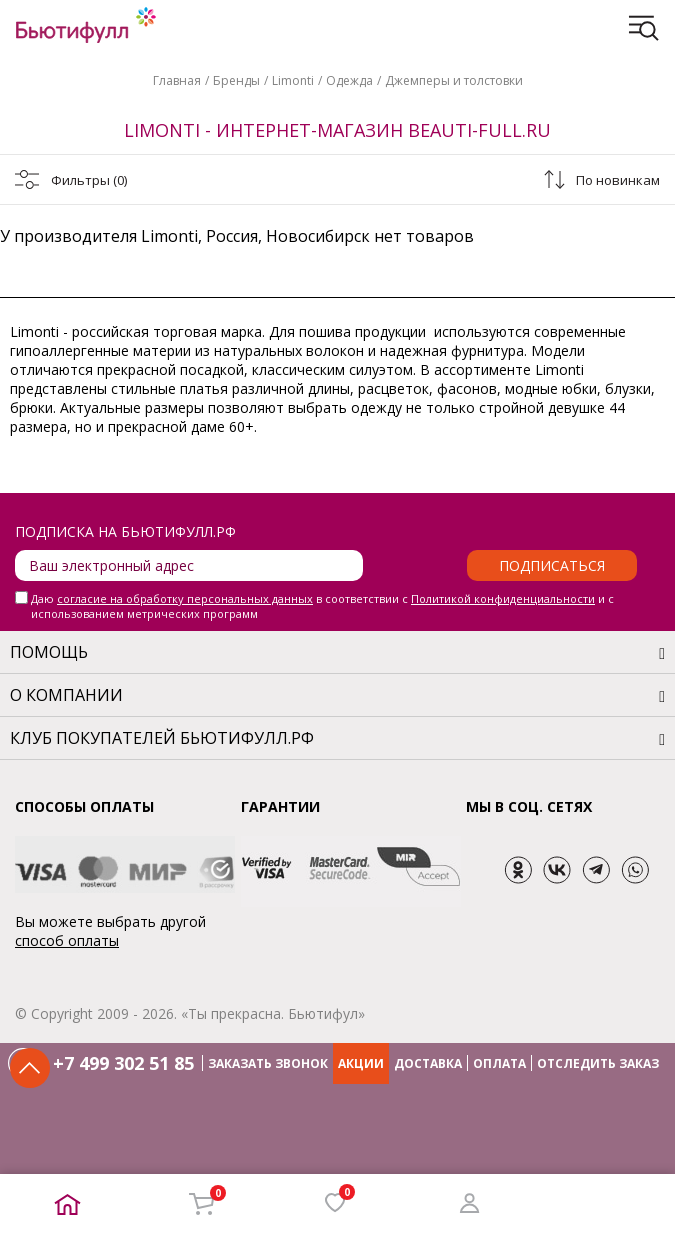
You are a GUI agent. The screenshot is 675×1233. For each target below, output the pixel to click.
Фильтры (89, 180)
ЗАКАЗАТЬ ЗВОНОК (268, 1063)
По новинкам (618, 180)
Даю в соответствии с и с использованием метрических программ (322, 606)
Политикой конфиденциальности (503, 598)
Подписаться (552, 565)
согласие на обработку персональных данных (185, 598)
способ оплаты (67, 940)
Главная (177, 80)
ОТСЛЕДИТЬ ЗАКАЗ (598, 1063)
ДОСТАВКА (428, 1063)
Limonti (293, 80)
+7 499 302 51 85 (123, 1063)
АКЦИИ (361, 1063)
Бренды (236, 80)
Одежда (349, 80)
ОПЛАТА (499, 1063)
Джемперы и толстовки (454, 80)
